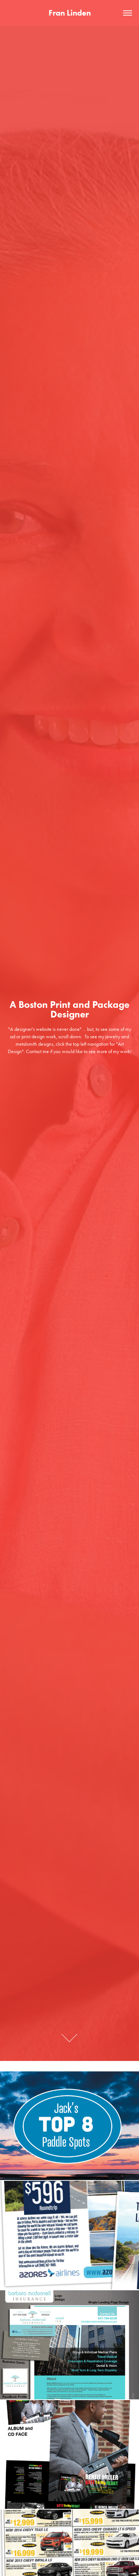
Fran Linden (70, 13)
